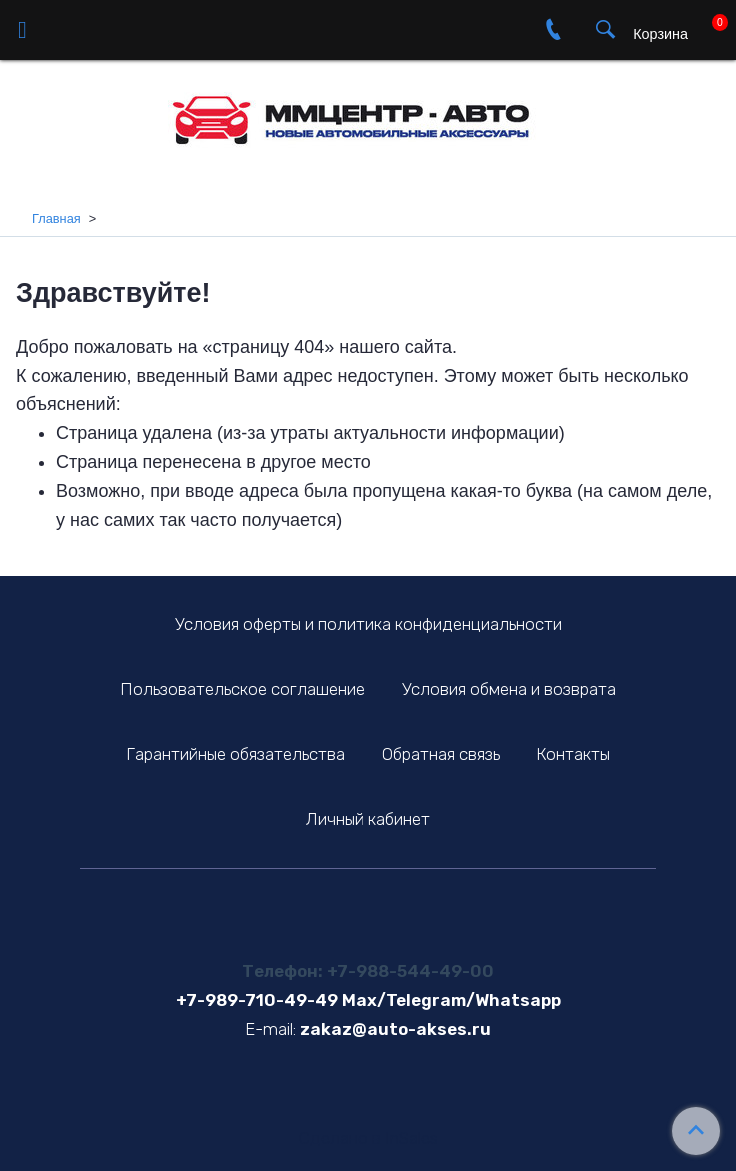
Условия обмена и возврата (509, 689)
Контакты (573, 754)
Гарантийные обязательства (235, 754)
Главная (56, 218)
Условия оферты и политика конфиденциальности (368, 624)
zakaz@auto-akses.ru (395, 1029)
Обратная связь (441, 754)
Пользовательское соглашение (242, 689)
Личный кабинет (368, 819)
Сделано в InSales (368, 1138)
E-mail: (270, 1029)
